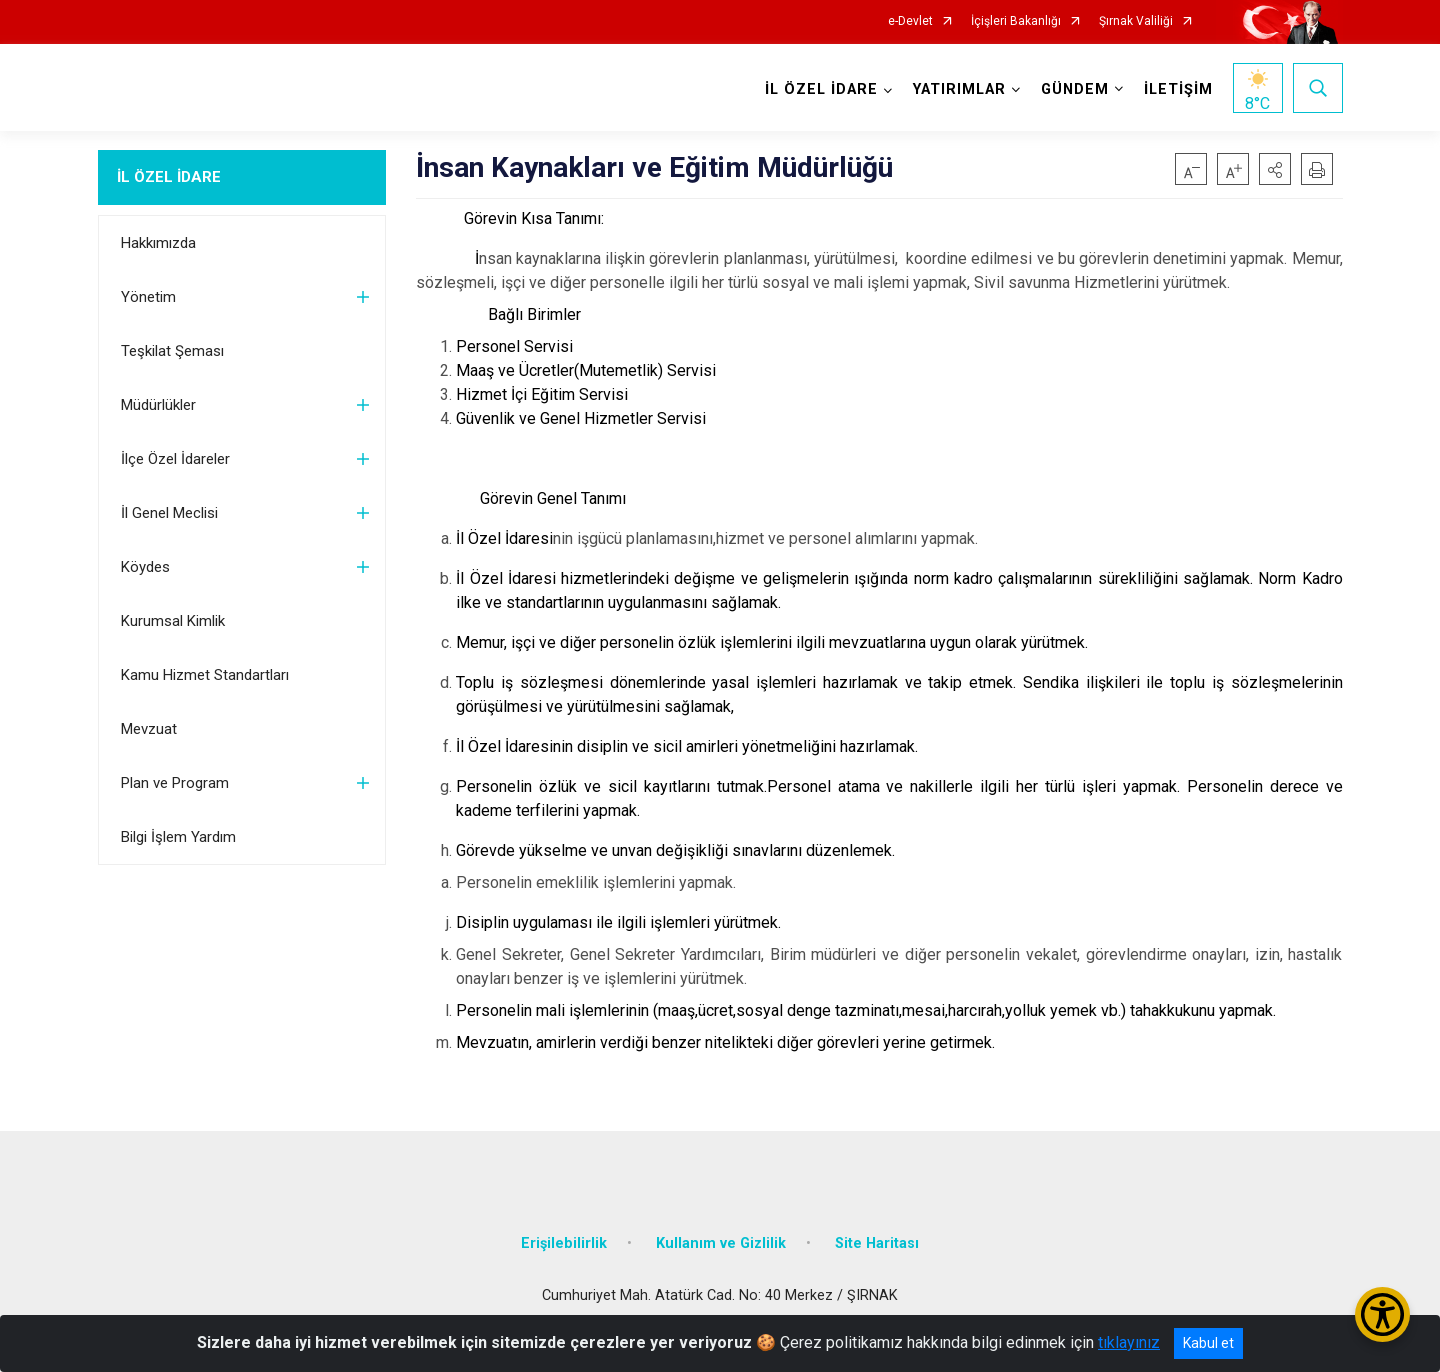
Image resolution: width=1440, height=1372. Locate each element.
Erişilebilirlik (564, 1243)
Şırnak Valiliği (1136, 21)
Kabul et (1208, 1343)
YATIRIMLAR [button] (959, 89)
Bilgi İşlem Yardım (178, 837)
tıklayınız (1129, 1342)
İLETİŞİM (1178, 89)
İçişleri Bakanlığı (1016, 21)
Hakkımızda (158, 243)
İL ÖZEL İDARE (169, 177)
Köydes (145, 567)
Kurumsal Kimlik (173, 621)
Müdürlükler (158, 405)
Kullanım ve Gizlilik (721, 1243)
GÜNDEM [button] (1075, 89)
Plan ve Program (175, 783)
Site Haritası (877, 1243)
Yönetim (148, 297)
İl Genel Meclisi (169, 513)
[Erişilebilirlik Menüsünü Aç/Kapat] (1382, 1314)
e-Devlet (910, 21)
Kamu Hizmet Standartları (205, 675)
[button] (1275, 169)
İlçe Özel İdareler (175, 459)
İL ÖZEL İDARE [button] (821, 89)
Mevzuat (149, 729)
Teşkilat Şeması (172, 351)
